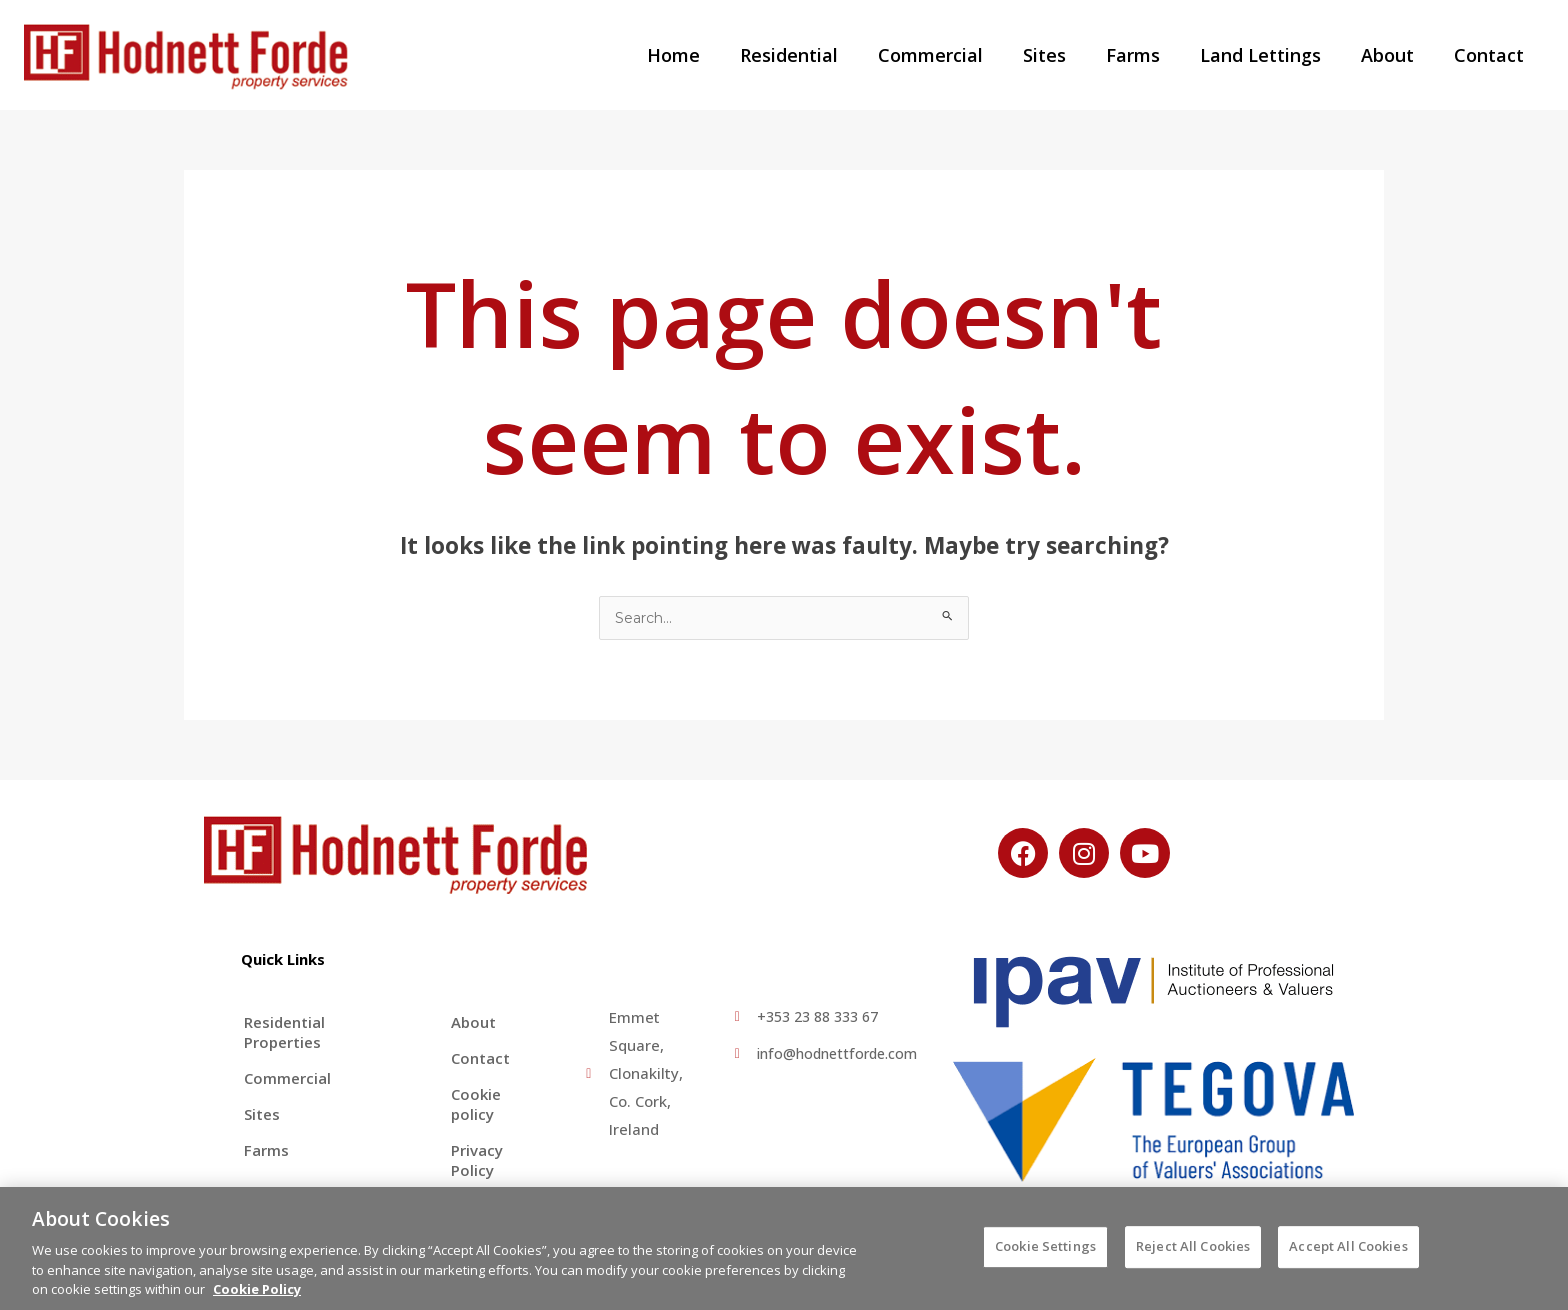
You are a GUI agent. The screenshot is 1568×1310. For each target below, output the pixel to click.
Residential (815, 55)
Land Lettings (1270, 55)
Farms (1147, 55)
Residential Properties (284, 1033)
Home (703, 55)
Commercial (952, 55)
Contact (1491, 55)
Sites (1062, 55)
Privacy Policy (474, 1161)
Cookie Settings (1045, 1256)
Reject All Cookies (1193, 1256)
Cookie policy (473, 1105)
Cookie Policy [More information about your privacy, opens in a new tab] (257, 1299)
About (1393, 55)
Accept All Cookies (1348, 1256)
